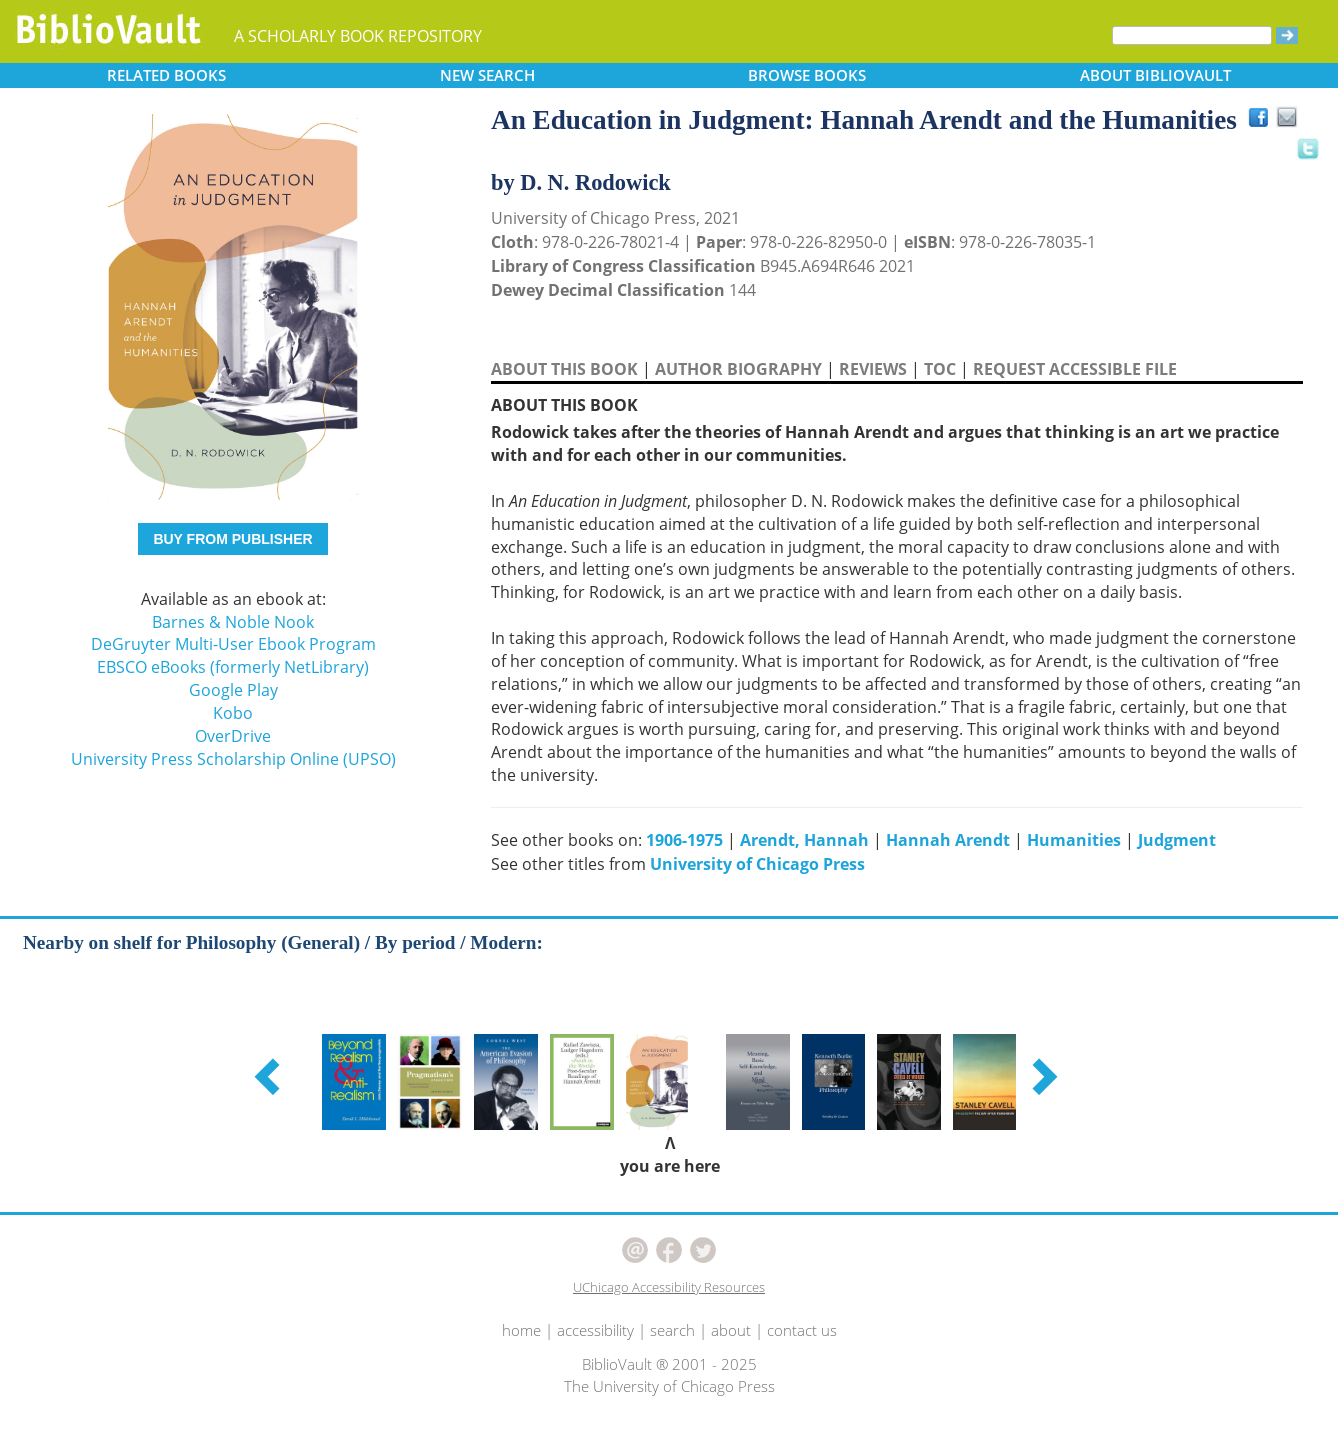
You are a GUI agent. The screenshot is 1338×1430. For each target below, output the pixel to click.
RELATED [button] (166, 75)
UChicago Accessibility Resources (669, 1287)
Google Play (233, 690)
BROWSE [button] (807, 75)
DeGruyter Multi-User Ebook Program (233, 644)
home (521, 1330)
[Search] (1192, 35)
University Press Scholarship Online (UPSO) (233, 759)
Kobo (233, 713)
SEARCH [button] (487, 75)
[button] (270, 1076)
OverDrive (233, 736)
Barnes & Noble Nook (233, 622)
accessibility (595, 1330)
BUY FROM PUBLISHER (232, 539)
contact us (802, 1330)
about (731, 1330)
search (672, 1330)
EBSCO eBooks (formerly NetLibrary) (233, 667)
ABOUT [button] (1155, 75)
